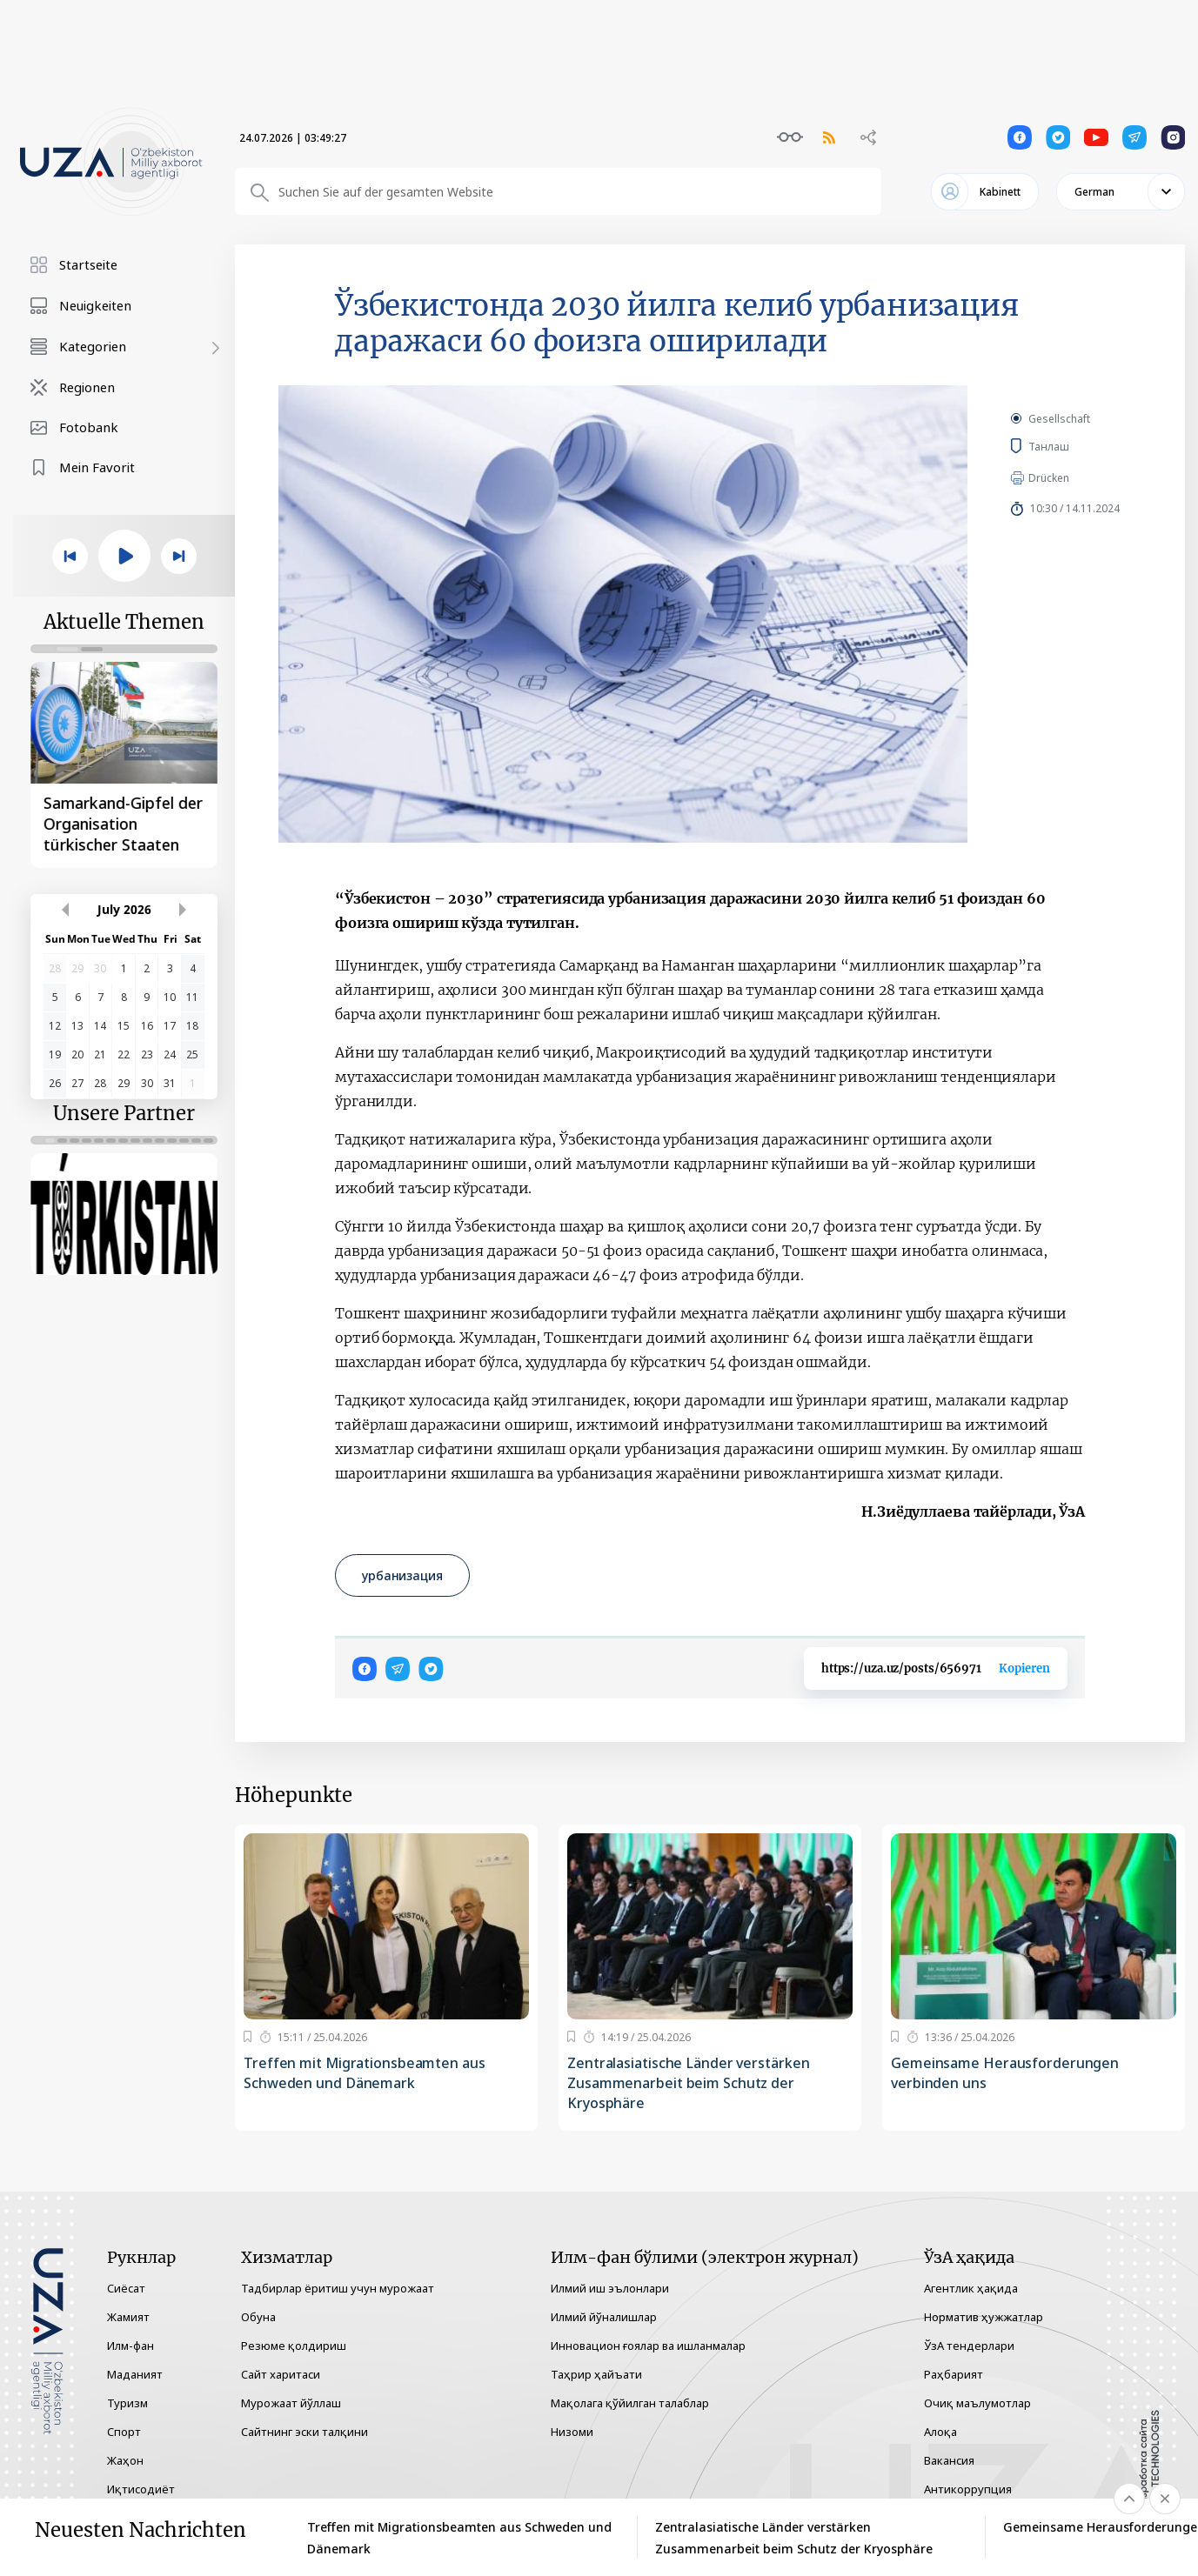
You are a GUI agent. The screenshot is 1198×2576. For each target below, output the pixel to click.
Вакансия (949, 2460)
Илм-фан (130, 2345)
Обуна (258, 2317)
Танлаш (1073, 446)
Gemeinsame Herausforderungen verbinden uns (1005, 2072)
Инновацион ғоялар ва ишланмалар (648, 2345)
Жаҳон (125, 2460)
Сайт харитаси (280, 2374)
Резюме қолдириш (293, 2345)
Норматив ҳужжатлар (983, 2317)
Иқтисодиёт (141, 2489)
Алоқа (940, 2431)
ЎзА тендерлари (969, 2345)
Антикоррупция (968, 2489)
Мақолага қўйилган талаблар (630, 2403)
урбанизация (402, 1575)
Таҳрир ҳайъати (596, 2374)
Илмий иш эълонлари (610, 2288)
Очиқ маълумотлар (977, 2403)
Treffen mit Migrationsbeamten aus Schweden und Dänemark (364, 2072)
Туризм (127, 2403)
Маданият (135, 2374)
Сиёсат (126, 2288)
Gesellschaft (1059, 418)
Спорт (124, 2431)
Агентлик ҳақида (971, 2288)
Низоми (572, 2431)
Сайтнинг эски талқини (304, 2431)
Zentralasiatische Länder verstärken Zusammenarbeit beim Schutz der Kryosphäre (688, 2082)
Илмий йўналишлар (604, 2317)
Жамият (128, 2317)
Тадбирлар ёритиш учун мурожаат (337, 2288)
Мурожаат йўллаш (291, 2403)
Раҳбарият (953, 2374)
